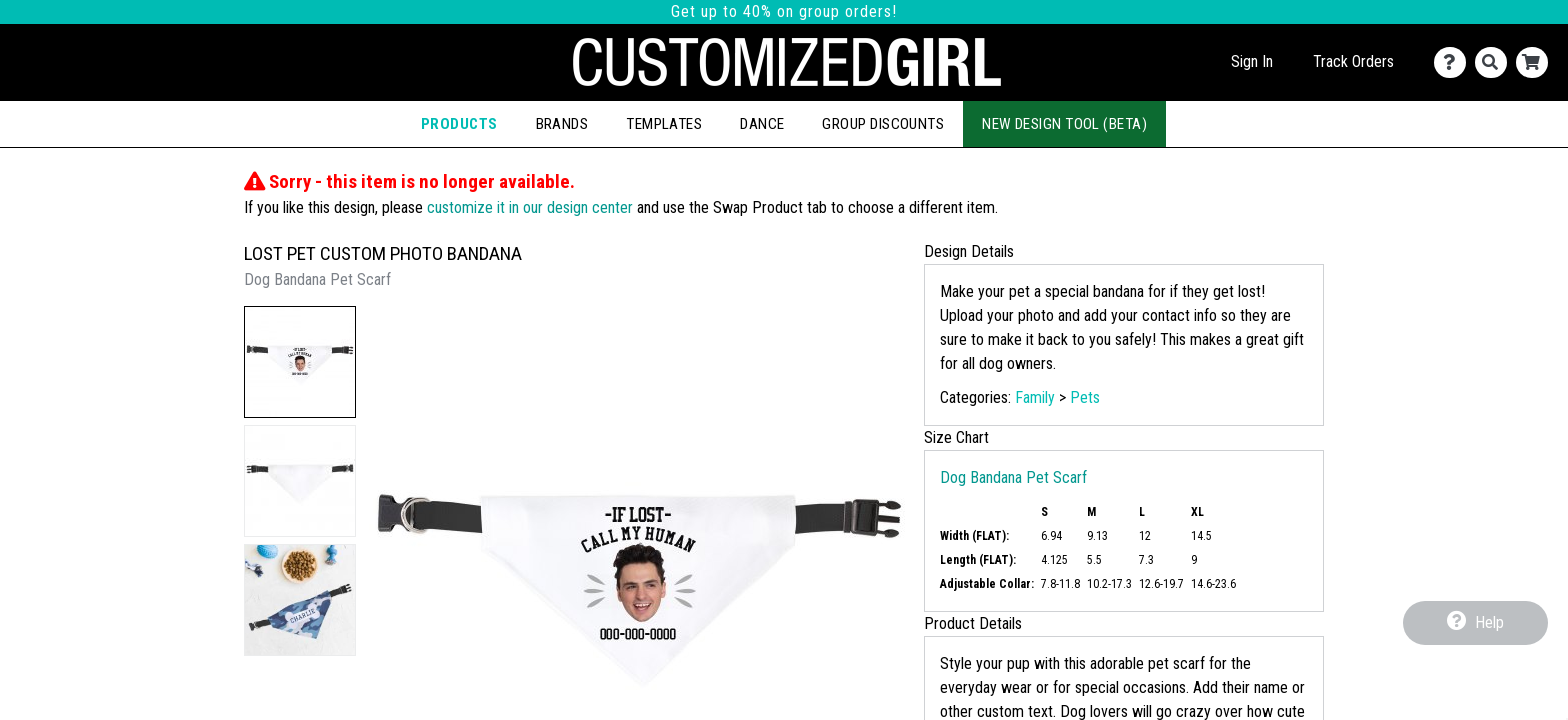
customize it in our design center (530, 207)
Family (1035, 397)
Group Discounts (883, 124)
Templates (664, 124)
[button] (300, 362)
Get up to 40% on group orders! (784, 11)
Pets (1085, 397)
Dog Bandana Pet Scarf (1013, 477)
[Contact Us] (1454, 62)
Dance (762, 124)
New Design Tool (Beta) (1064, 124)
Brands (562, 124)
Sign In (1252, 61)
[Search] (1495, 62)
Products (459, 124)
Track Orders (1353, 61)
